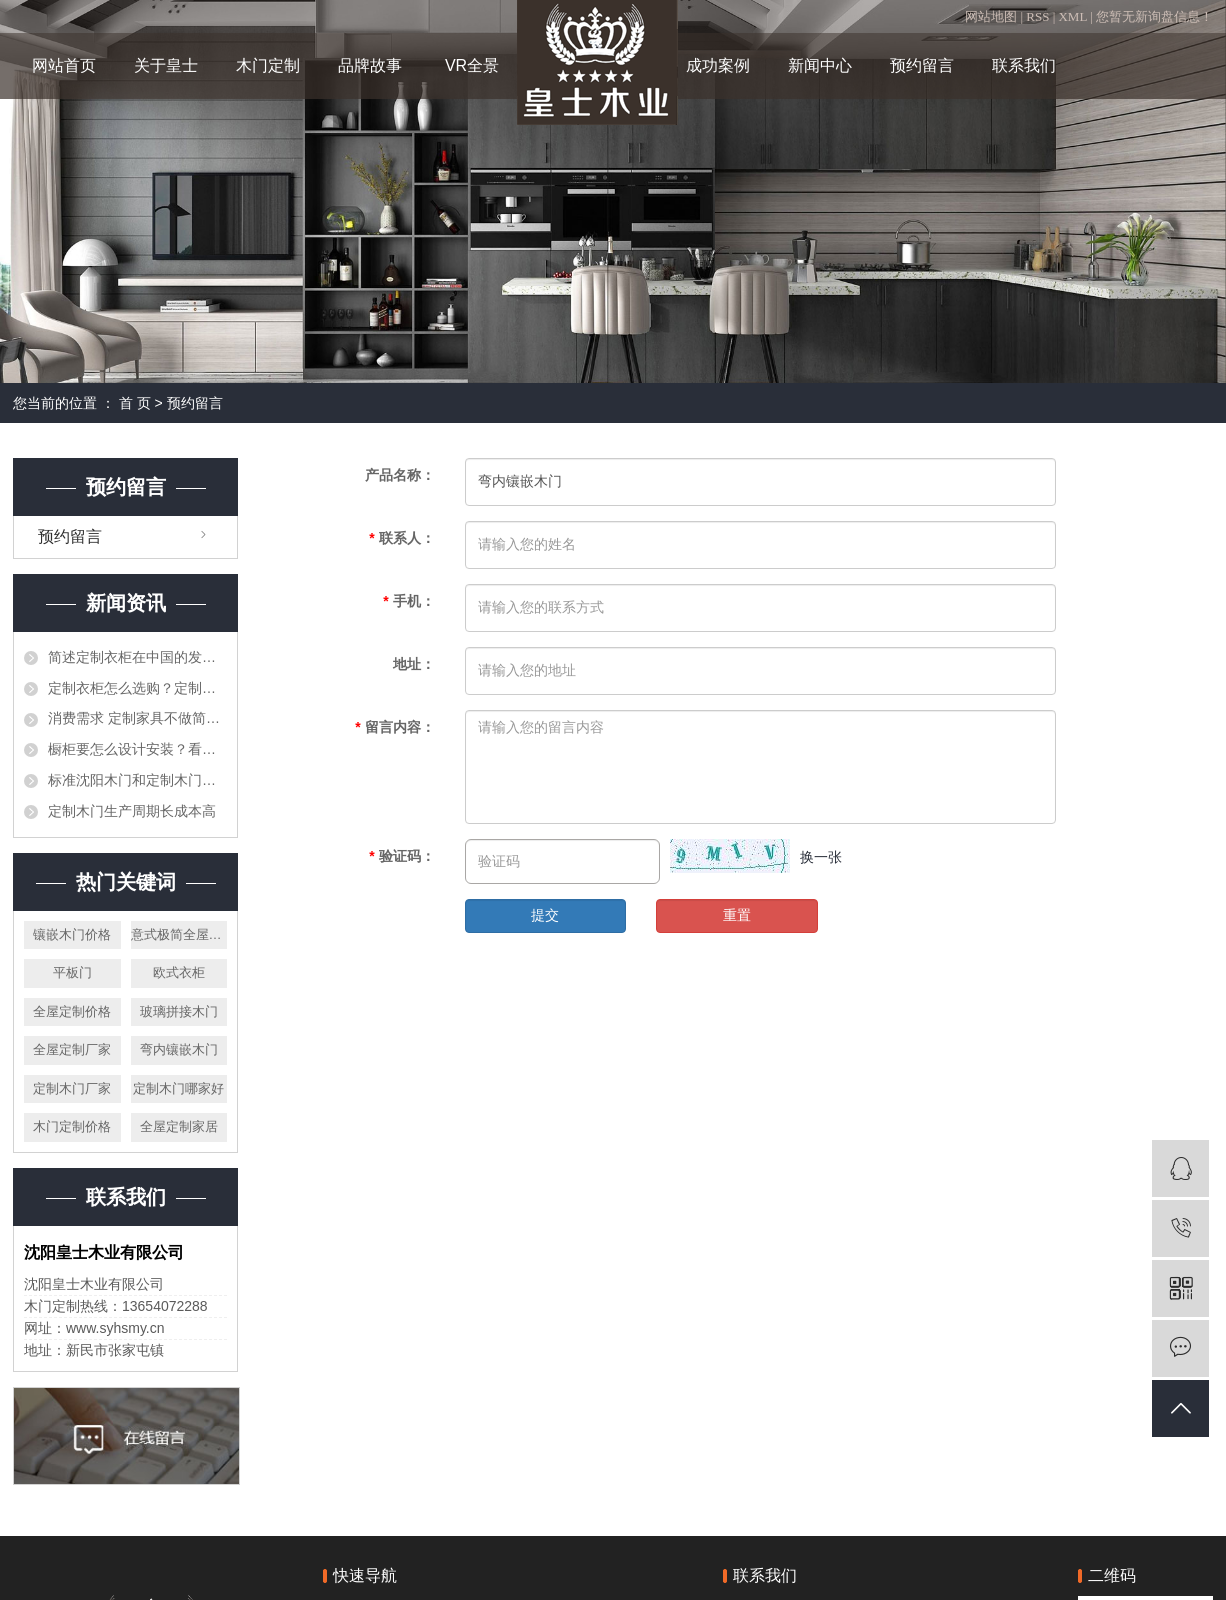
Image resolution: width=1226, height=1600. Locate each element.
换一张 (821, 857)
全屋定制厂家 (72, 1049)
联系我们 (1024, 65)
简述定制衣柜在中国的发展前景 (137, 657)
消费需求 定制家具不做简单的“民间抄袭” (137, 718)
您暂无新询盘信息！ (1154, 16)
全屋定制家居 (179, 1126)
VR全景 (472, 65)
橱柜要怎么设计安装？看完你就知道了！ (137, 749)
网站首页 (64, 65)
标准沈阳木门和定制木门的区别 (137, 780)
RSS (1037, 16)
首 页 (135, 403)
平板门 (72, 972)
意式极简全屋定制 (179, 934)
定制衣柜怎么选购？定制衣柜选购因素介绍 (137, 688)
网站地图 (992, 16)
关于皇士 (166, 65)
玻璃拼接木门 (179, 1011)
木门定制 (268, 65)
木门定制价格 (72, 1126)
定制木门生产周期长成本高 (132, 811)
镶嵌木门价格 (72, 934)
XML (1072, 16)
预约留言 (922, 65)
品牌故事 (370, 65)
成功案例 (718, 65)
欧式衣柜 (179, 972)
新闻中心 (820, 65)
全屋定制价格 (72, 1011)
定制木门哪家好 (178, 1088)
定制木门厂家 (72, 1088)
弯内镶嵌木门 (179, 1049)
